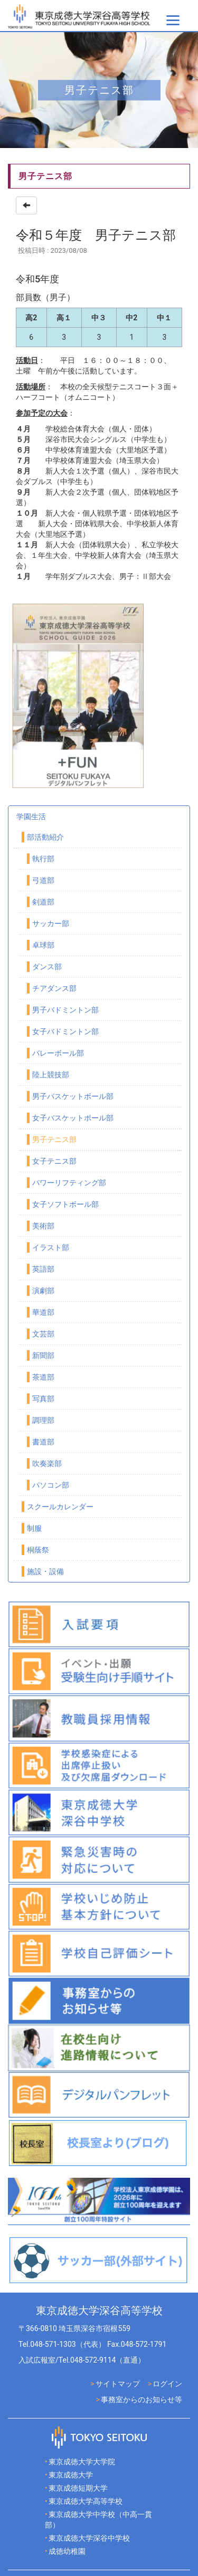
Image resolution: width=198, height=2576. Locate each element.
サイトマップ (118, 2384)
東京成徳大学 (71, 2475)
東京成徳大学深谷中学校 (89, 2538)
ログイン (167, 2384)
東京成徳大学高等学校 (85, 2501)
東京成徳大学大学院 (82, 2461)
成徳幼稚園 (67, 2551)
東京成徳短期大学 (78, 2488)
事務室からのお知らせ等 (141, 2399)
